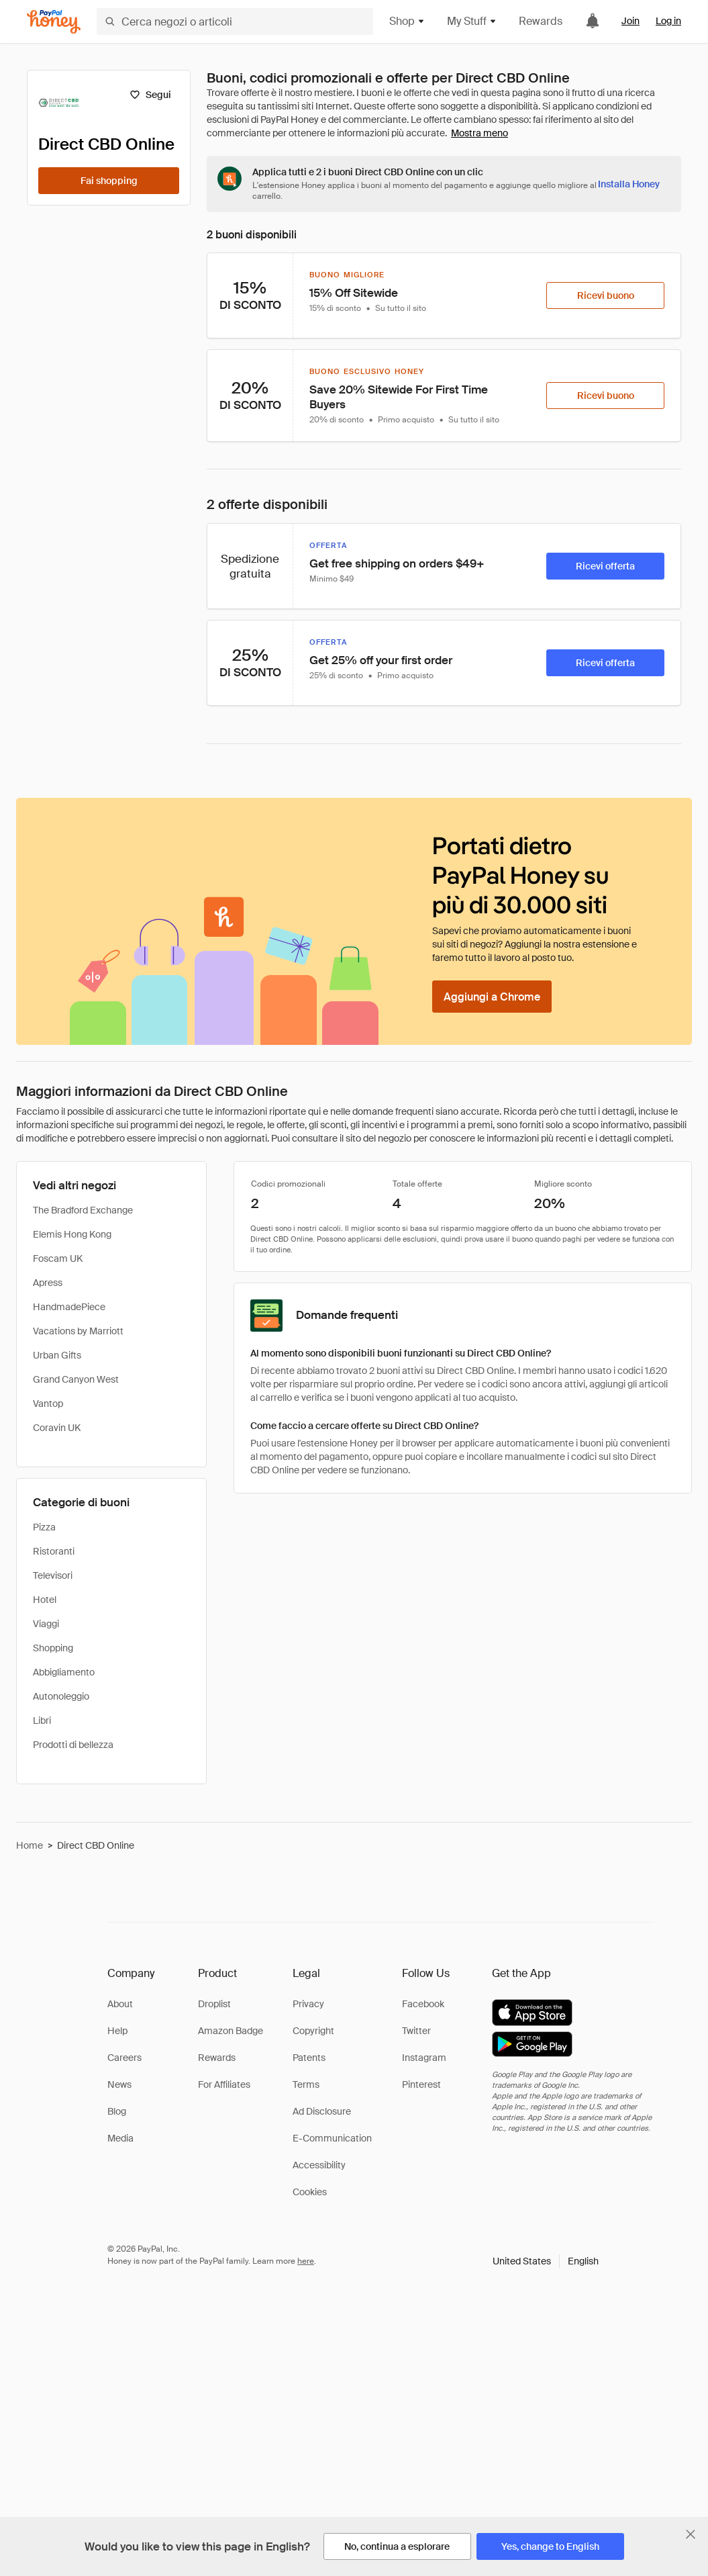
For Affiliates (224, 2084)
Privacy (308, 2004)
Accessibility (319, 2165)
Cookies (310, 2192)
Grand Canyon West (76, 1379)
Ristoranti (53, 1551)
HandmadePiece (69, 1307)
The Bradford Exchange (83, 1210)
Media (120, 2138)
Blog (116, 2111)
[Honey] (54, 22)
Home (29, 1845)
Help (117, 2031)
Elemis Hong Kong (72, 1234)
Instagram (424, 2058)
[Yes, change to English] (550, 2546)
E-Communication (332, 2138)
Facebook (423, 2004)
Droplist (214, 2004)
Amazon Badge (230, 2031)
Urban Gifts (57, 1355)
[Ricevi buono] (605, 295)
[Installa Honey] (629, 184)
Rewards (540, 21)
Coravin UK (57, 1428)
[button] (546, 2261)
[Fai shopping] (108, 180)
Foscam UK (58, 1258)
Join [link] (630, 21)
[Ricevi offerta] (605, 566)
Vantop (48, 1403)
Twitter (416, 2031)
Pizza (44, 1527)
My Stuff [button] (472, 21)
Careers (124, 2058)
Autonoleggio (61, 1696)
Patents (309, 2058)
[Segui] (150, 94)
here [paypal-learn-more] (305, 2261)
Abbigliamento (64, 1672)
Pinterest (421, 2084)
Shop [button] (407, 21)
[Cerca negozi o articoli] (235, 21)
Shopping (53, 1648)
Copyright (313, 2031)
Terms (306, 2084)
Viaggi (46, 1624)
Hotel (44, 1600)
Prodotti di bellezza (73, 1745)
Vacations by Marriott (78, 1331)
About (120, 2004)
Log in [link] (668, 21)
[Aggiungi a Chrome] (492, 996)
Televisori (52, 1575)
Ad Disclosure (322, 2111)
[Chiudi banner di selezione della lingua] (690, 2534)
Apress (47, 1283)
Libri (42, 1720)
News (119, 2084)
